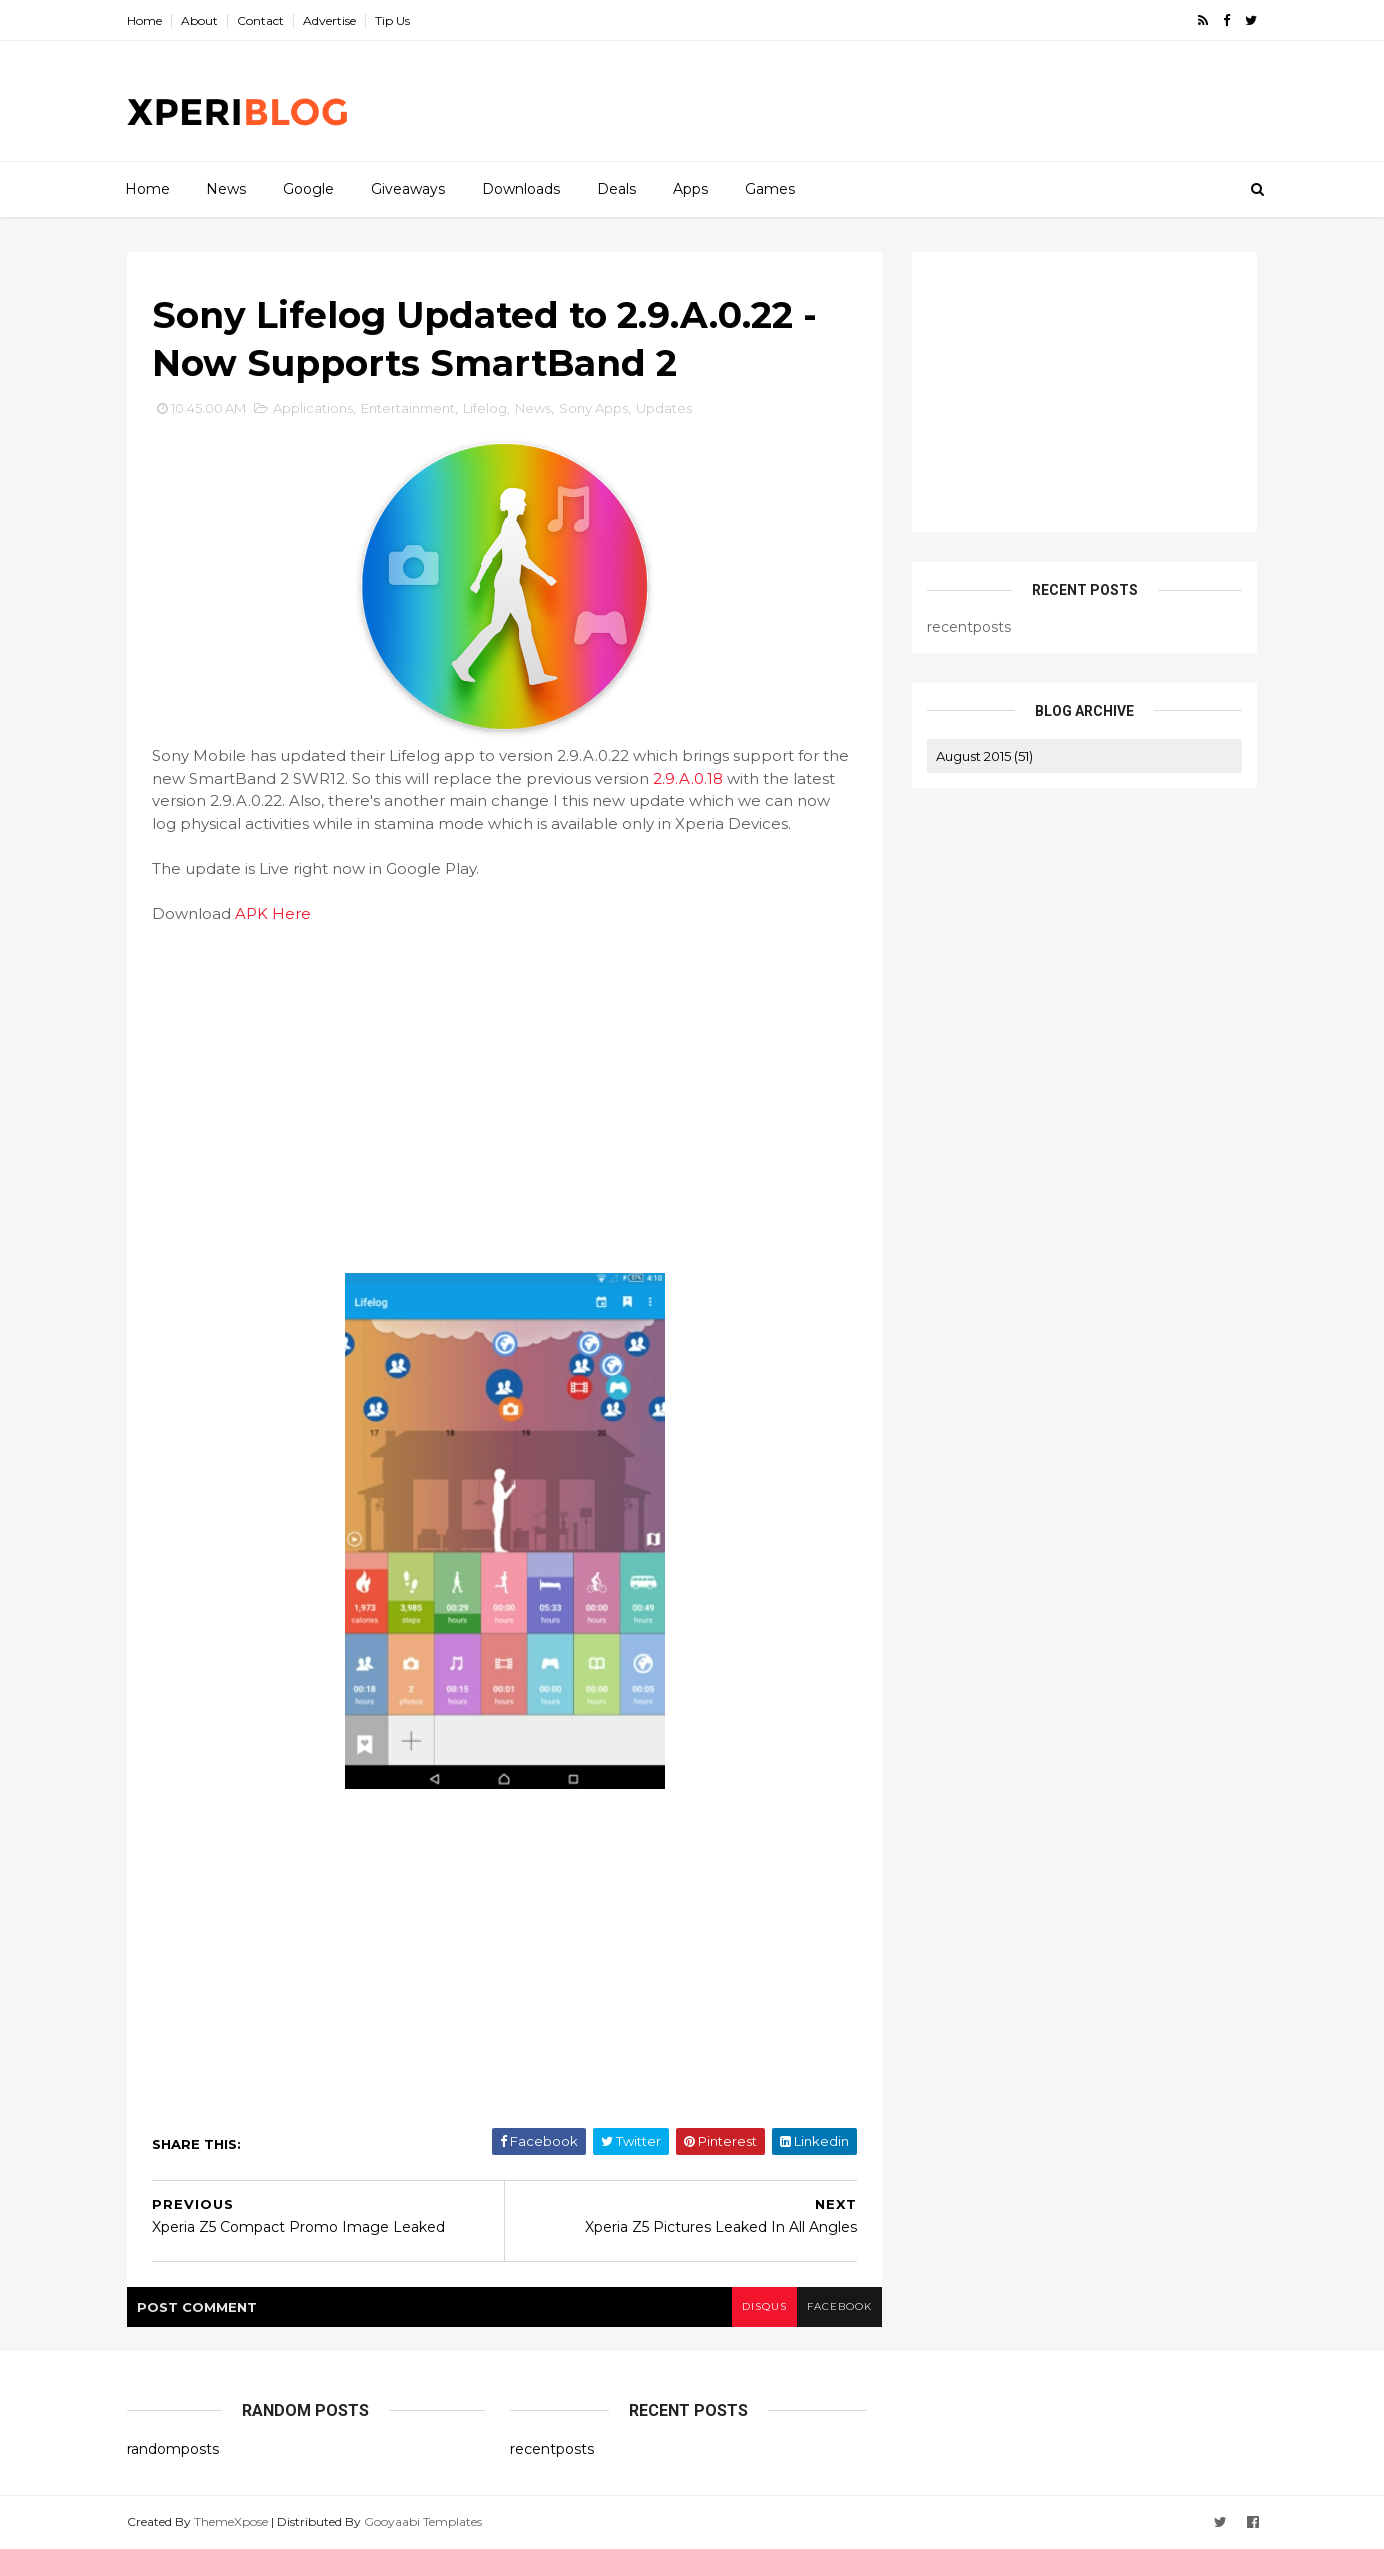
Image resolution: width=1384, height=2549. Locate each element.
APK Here (273, 913)
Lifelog (485, 408)
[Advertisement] (892, 101)
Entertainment (408, 408)
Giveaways (408, 189)
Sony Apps (593, 408)
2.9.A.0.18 (688, 778)
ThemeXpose (231, 2521)
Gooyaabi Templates (423, 2521)
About (199, 20)
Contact (260, 20)
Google (308, 189)
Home (144, 20)
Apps (690, 189)
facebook (839, 2306)
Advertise (329, 20)
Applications (313, 408)
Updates (664, 408)
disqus (764, 2306)
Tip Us (392, 20)
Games (770, 189)
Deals (616, 189)
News (226, 189)
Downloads (521, 189)
